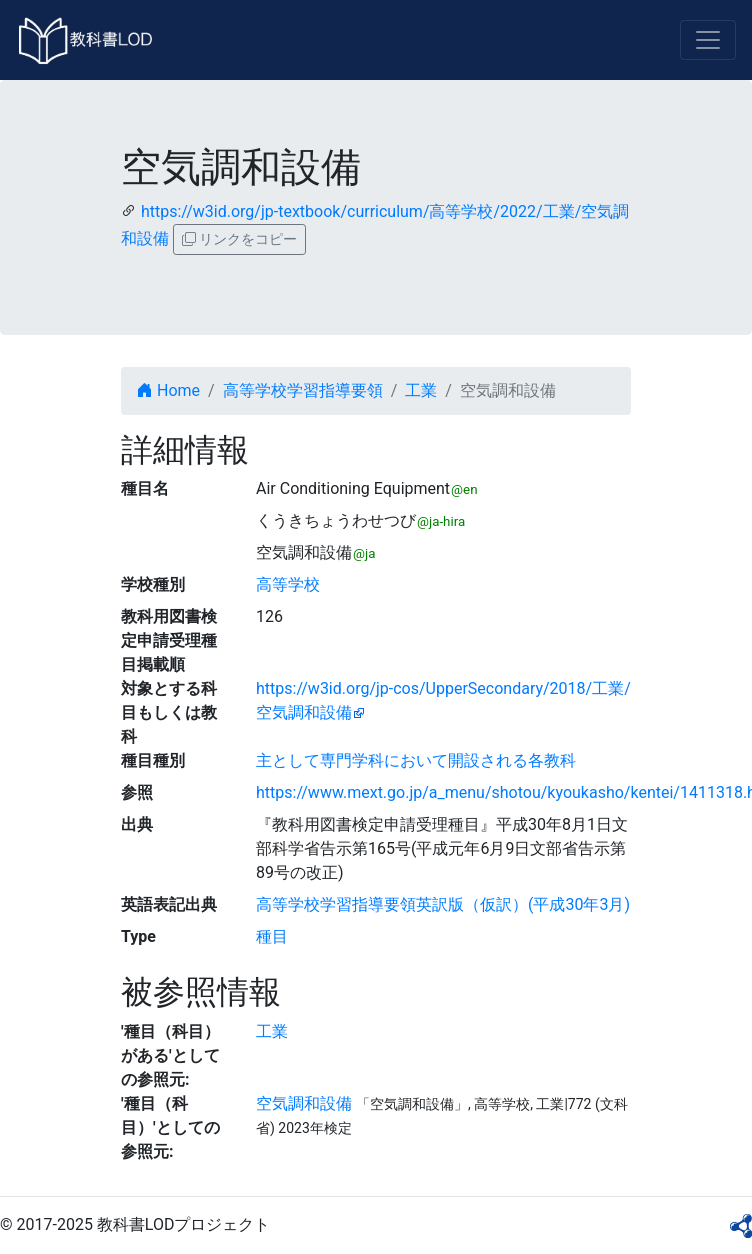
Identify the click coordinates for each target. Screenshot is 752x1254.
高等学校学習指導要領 (303, 390)
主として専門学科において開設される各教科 (416, 760)
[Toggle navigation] (708, 40)
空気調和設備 (304, 1103)
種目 (272, 936)
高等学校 (288, 584)
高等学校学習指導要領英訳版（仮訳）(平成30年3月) (443, 904)
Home (168, 390)
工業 (421, 390)
